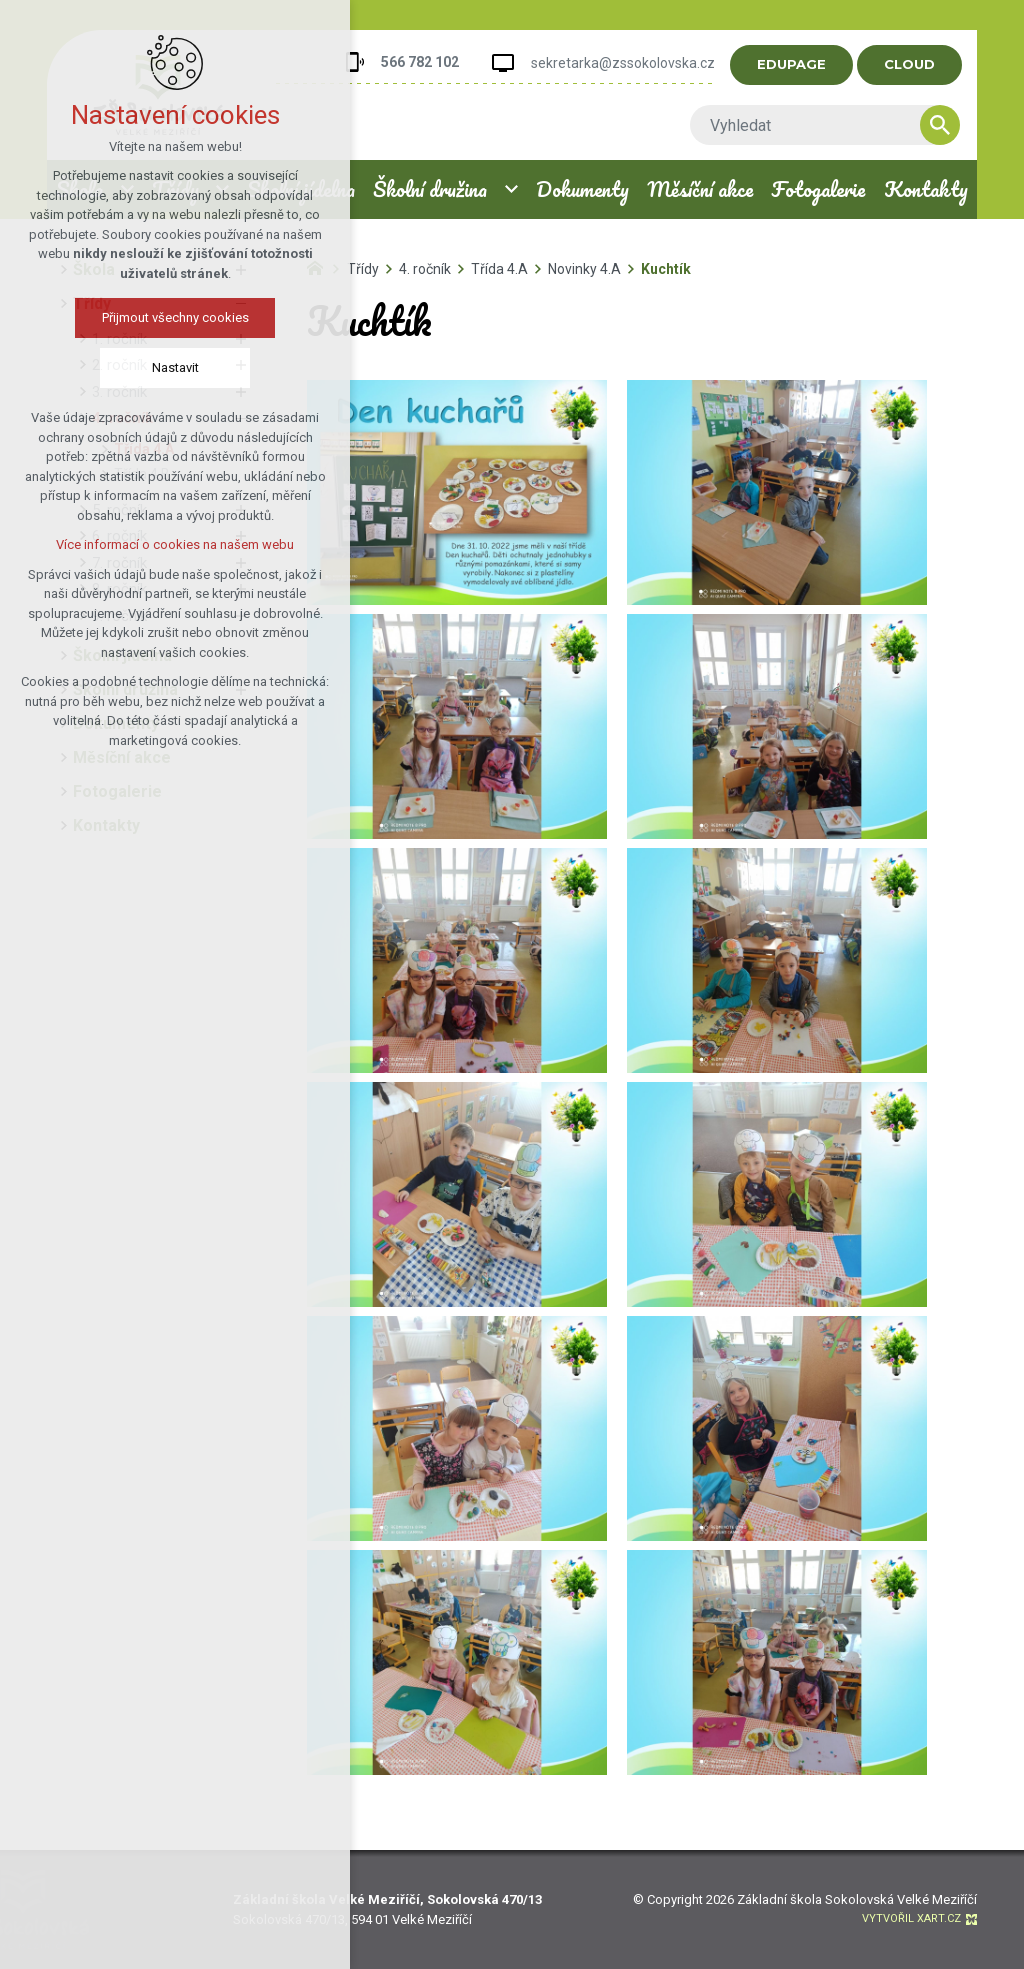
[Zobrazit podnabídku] (512, 189)
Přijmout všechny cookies (169, 317)
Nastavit (169, 367)
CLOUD (920, 64)
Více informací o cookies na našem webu (170, 544)
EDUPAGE (802, 64)
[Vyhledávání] (951, 125)
